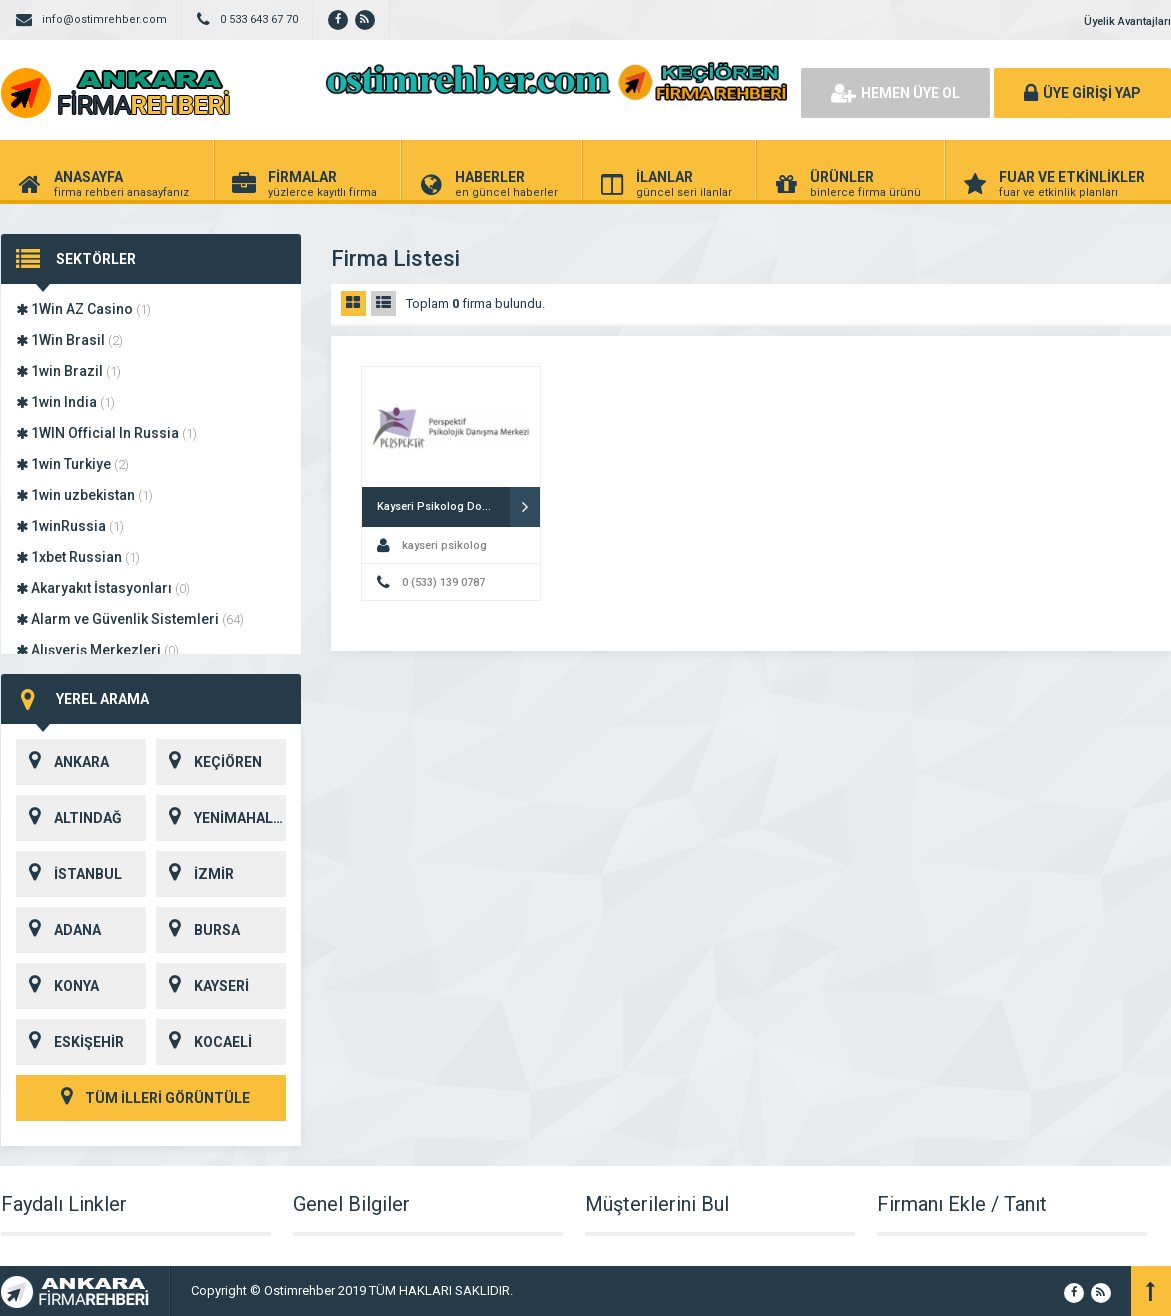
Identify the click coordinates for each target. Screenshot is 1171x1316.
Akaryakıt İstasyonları (103, 588)
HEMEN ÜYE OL (895, 93)
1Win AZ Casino (83, 309)
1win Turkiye (72, 464)
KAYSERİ (202, 986)
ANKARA (62, 762)
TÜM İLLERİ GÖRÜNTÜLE (151, 1098)
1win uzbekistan (84, 495)
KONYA (57, 986)
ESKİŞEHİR (70, 1042)
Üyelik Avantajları (1127, 21)
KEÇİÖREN (209, 762)
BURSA (198, 930)
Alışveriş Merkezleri (97, 650)
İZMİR (195, 874)
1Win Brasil (69, 340)
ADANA (58, 930)
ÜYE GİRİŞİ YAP (1082, 93)
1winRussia (70, 526)
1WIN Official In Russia (106, 433)
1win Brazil (68, 371)
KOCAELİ (204, 1042)
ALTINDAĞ (69, 818)
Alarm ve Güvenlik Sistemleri (130, 619)
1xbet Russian (78, 557)
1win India (65, 402)
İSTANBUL (69, 874)
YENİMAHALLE (221, 818)
